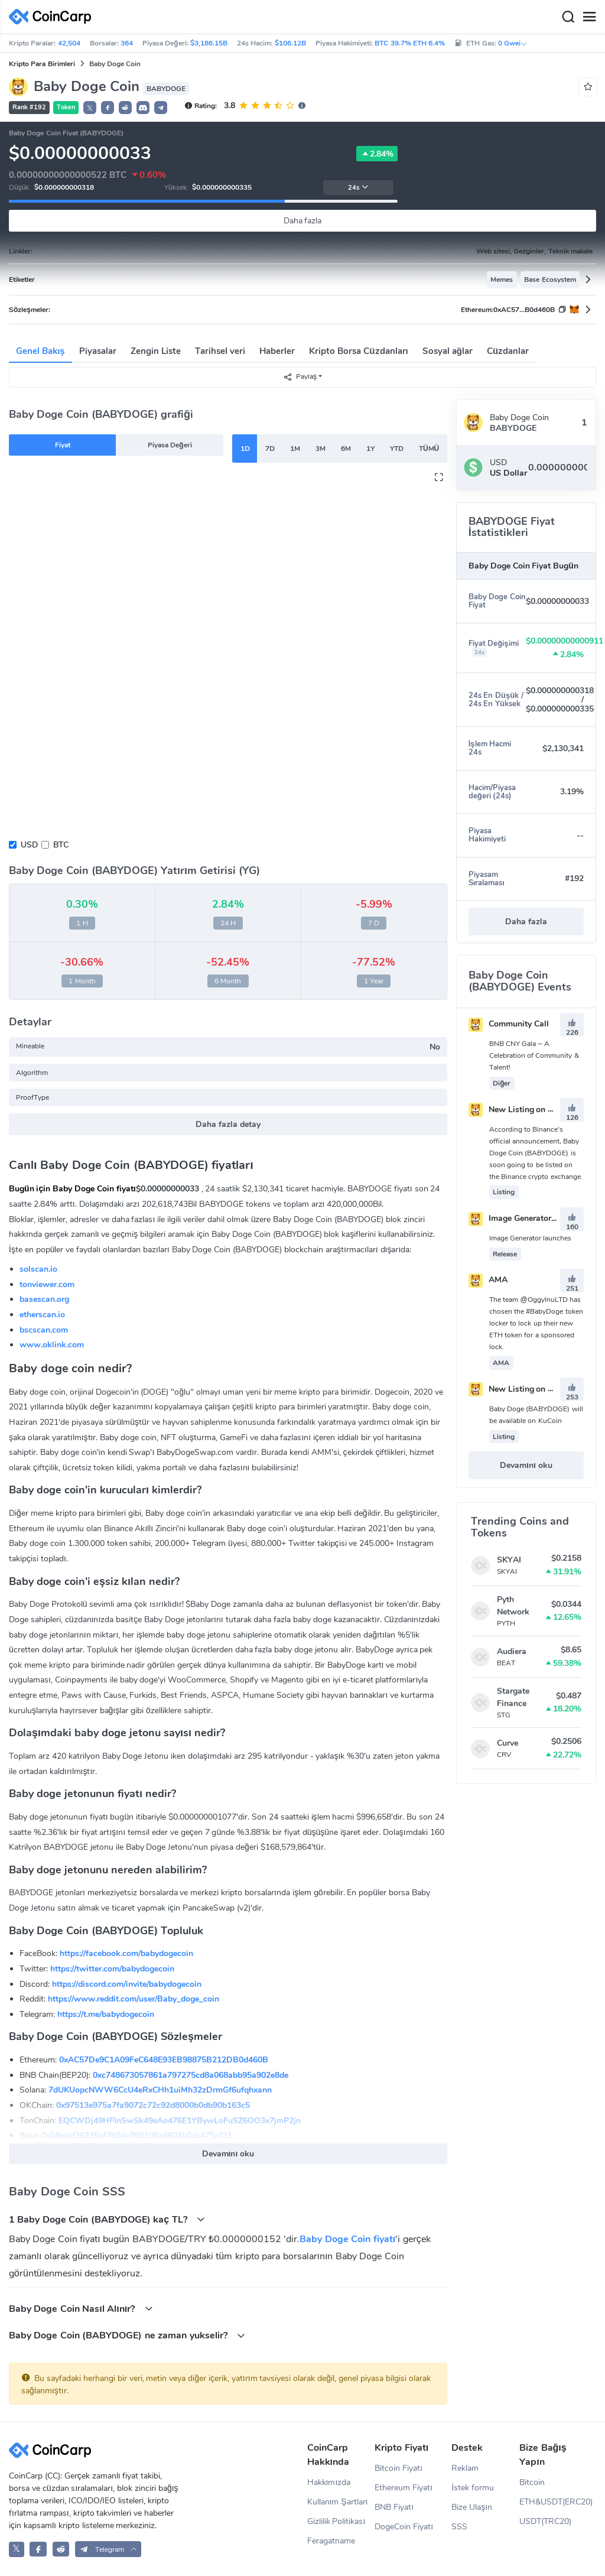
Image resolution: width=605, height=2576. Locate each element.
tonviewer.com (46, 1284)
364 (127, 43)
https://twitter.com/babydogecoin (112, 1968)
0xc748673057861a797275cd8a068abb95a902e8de (190, 2075)
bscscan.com (43, 1330)
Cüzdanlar (508, 351)
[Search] (568, 17)
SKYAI (509, 1559)
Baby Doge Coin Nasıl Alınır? (81, 2308)
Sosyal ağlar (447, 351)
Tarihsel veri (220, 351)
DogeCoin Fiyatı (404, 2526)
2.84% (376, 154)
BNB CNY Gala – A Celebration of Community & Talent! (534, 1055)
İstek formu (472, 2487)
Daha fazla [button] (526, 921)
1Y (370, 448)
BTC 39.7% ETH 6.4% (410, 43)
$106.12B (290, 43)
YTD (397, 448)
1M (295, 448)
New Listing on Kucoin (521, 1389)
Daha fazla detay (228, 1124)
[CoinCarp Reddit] (61, 2549)
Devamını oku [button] (228, 2153)
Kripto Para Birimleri (42, 64)
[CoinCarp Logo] (53, 17)
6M (346, 448)
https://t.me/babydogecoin (105, 2014)
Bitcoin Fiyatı (398, 2468)
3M (320, 448)
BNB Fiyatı (394, 2507)
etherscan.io (42, 1314)
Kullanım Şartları (337, 2501)
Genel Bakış (40, 351)
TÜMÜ (429, 448)
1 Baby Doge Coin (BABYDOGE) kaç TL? (107, 2219)
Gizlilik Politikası (336, 2521)
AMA (488, 1279)
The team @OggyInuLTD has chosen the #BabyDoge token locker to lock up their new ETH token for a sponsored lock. (536, 1323)
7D (270, 448)
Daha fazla (303, 220)
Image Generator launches (528, 1218)
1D (245, 448)
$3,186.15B (208, 43)
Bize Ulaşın (471, 2507)
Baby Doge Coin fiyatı (347, 2239)
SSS (459, 2526)
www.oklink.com (51, 1344)
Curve (507, 1743)
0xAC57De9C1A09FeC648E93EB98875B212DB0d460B (163, 2059)
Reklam (465, 2468)
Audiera (511, 1651)
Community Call (509, 1023)
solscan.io (38, 1269)
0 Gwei (513, 43)
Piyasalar (97, 351)
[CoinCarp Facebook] (38, 2549)
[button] (107, 107)
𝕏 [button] (90, 108)
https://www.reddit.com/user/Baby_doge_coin (133, 1999)
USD (29, 844)
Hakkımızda (329, 2482)
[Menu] (589, 17)
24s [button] (358, 187)
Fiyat (62, 445)
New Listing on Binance (524, 1109)
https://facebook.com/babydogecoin (126, 1953)
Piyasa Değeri (170, 445)
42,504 (69, 43)
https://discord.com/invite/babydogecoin (126, 1984)
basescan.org (44, 1299)
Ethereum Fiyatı (403, 2487)
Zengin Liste (156, 351)
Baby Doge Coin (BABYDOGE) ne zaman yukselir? (127, 2335)
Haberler (277, 351)
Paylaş (300, 377)
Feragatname (331, 2540)
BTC (61, 844)
